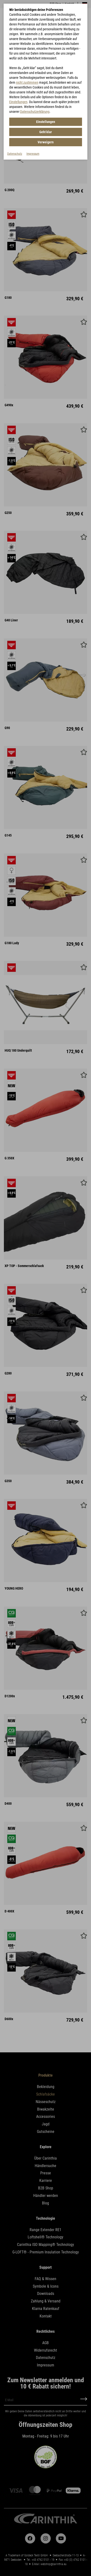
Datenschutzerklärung (35, 112)
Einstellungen (18, 102)
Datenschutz (14, 153)
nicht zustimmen (27, 82)
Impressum (32, 153)
